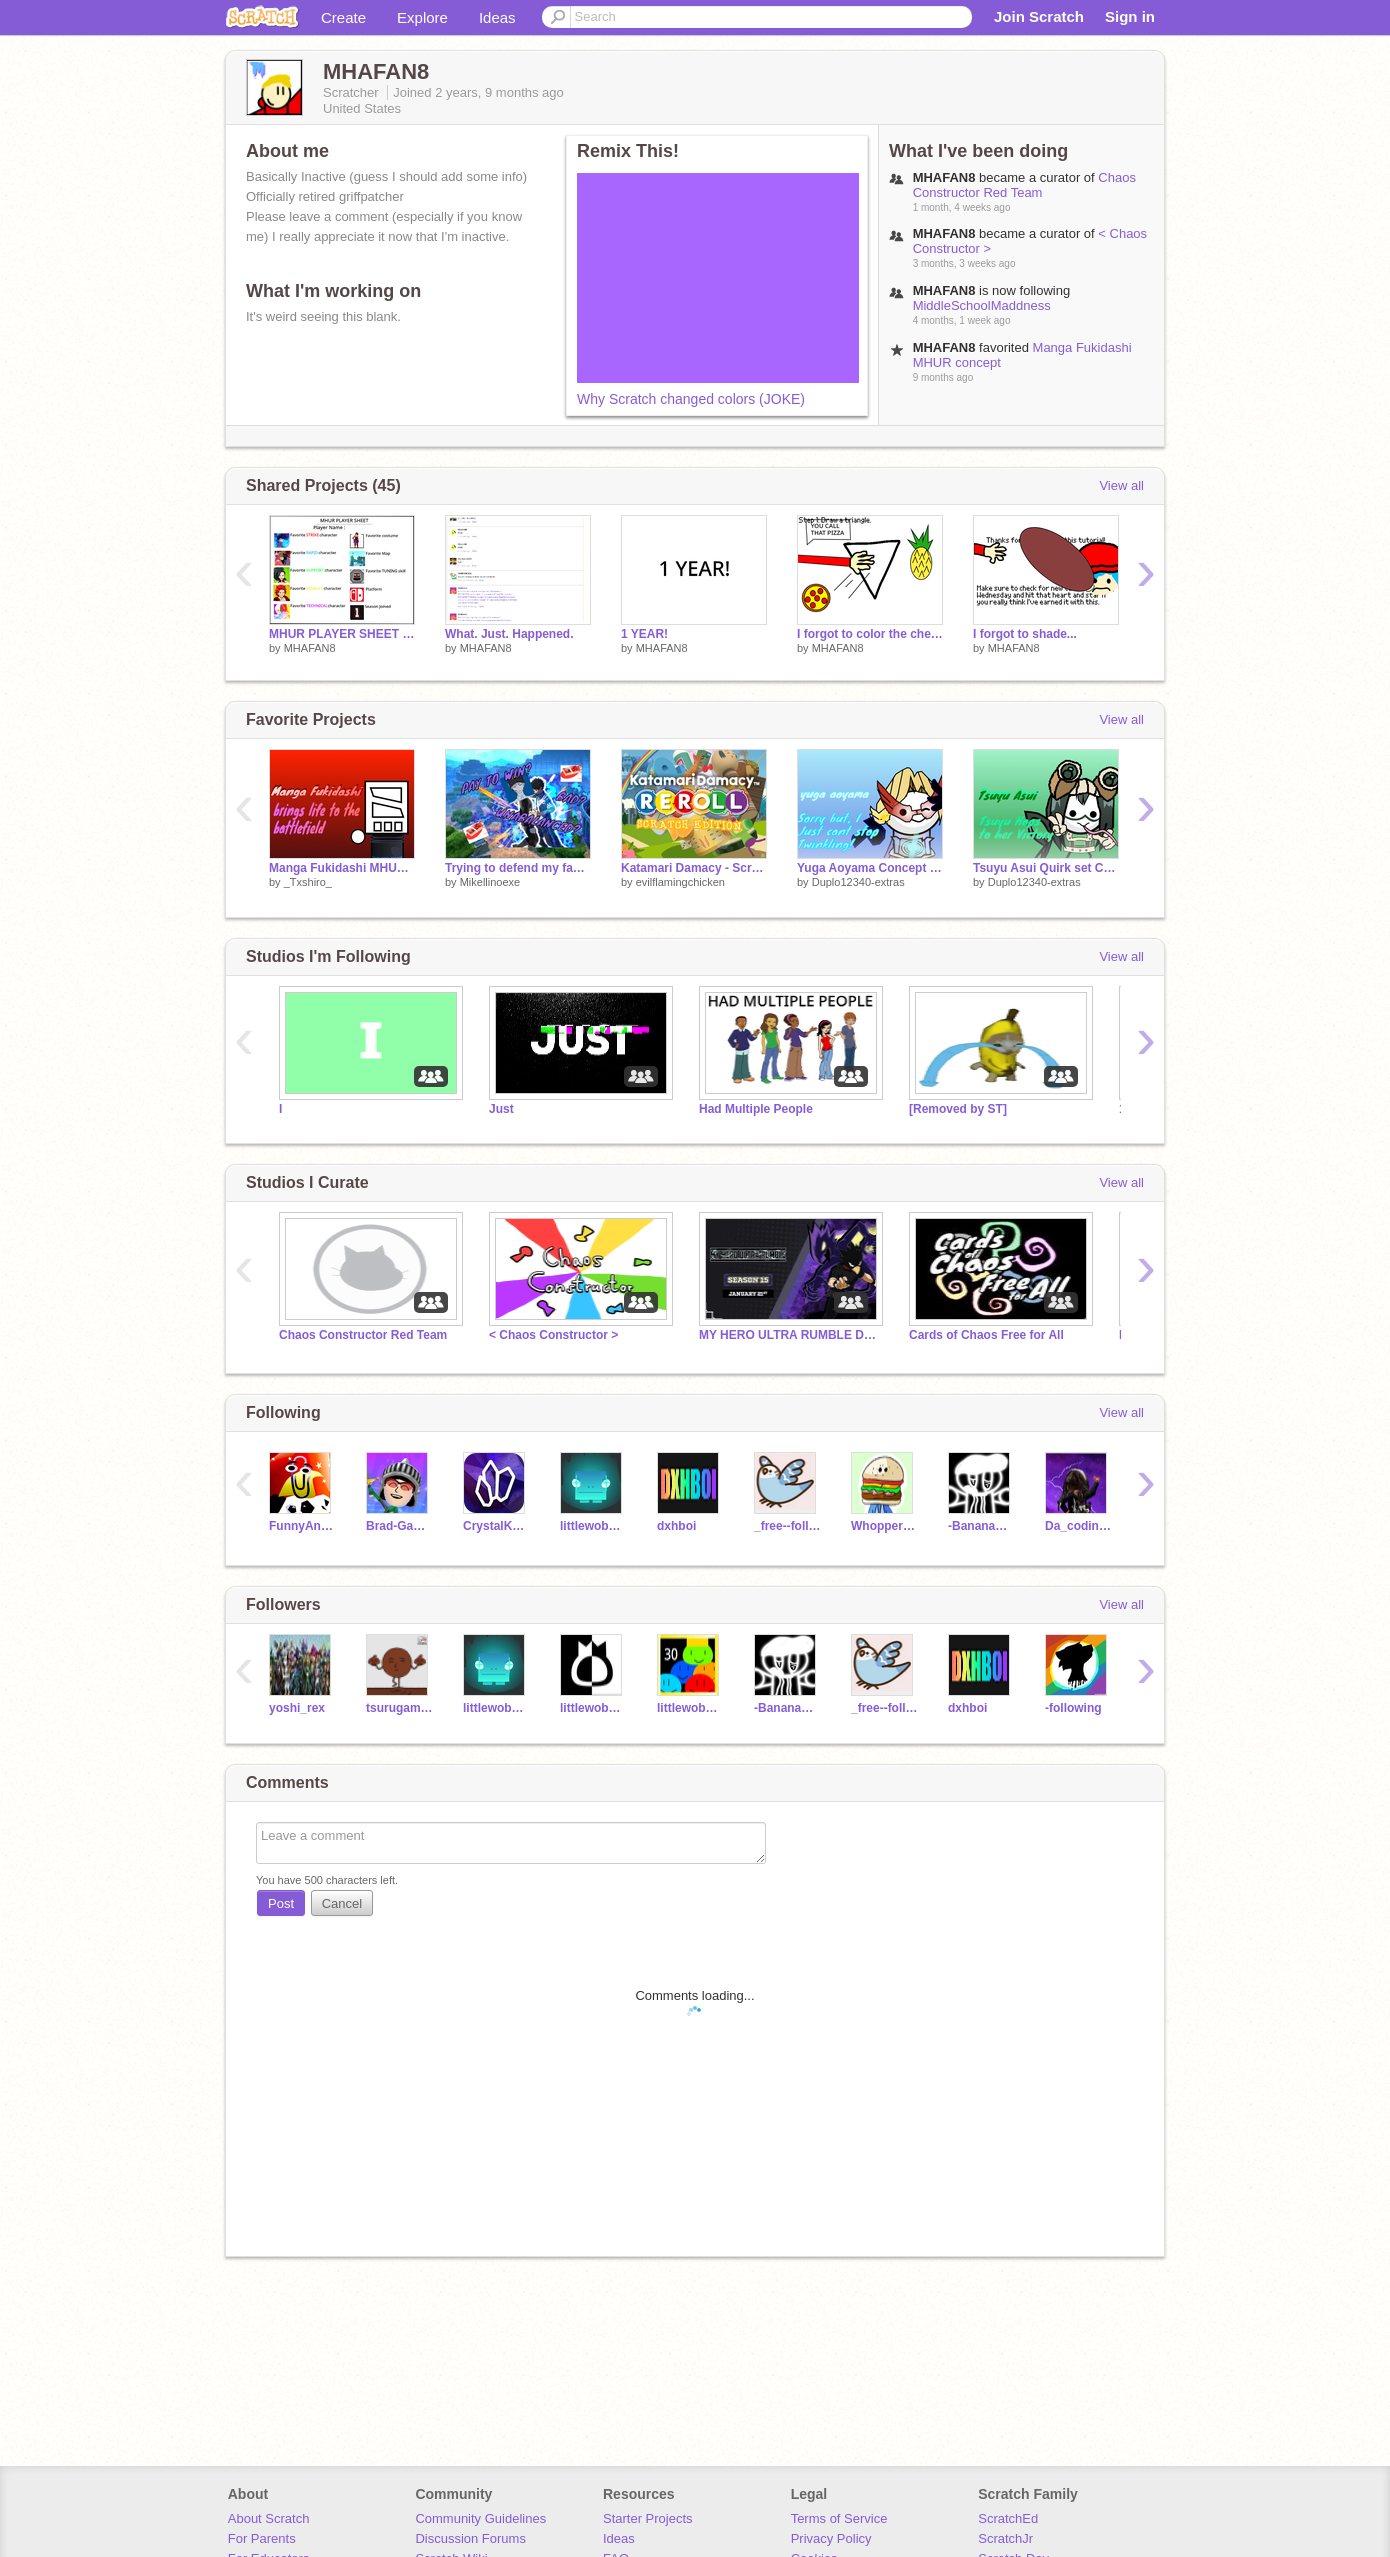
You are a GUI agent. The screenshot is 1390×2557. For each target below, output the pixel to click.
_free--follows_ (787, 1526)
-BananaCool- (981, 1526)
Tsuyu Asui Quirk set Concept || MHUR (1046, 868)
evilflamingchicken (680, 882)
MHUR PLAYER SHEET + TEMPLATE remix (342, 634)
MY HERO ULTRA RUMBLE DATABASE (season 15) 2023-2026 (789, 1335)
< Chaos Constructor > (553, 1335)
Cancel (342, 1903)
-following (1073, 1708)
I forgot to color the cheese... (870, 634)
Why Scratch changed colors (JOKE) (691, 399)
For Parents (262, 2538)
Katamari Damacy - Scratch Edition (694, 868)
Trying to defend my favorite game (518, 868)
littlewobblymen (690, 1708)
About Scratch (269, 2518)
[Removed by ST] (958, 1109)
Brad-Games (399, 1526)
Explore (422, 17)
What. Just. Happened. (509, 634)
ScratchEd (1008, 2518)
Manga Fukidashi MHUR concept (342, 868)
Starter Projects (648, 2518)
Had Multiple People (756, 1109)
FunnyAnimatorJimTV (302, 1526)
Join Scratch (1039, 16)
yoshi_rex (297, 1708)
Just (501, 1109)
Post (281, 1903)
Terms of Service (839, 2518)
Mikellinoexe (490, 882)
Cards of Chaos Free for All (986, 1335)
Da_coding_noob (1078, 1526)
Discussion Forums (470, 2538)
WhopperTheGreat (884, 1526)
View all (1121, 485)
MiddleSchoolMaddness (982, 305)
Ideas (497, 17)
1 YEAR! (644, 634)
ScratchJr (1005, 2538)
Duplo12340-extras (858, 882)
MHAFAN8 (310, 648)
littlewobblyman (593, 1526)
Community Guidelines (480, 2518)
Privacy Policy (831, 2538)
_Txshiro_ (308, 882)
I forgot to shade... (1025, 634)
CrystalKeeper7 (496, 1526)
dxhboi (676, 1526)
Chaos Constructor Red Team (1024, 185)
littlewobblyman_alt (593, 1708)
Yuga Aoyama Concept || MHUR (870, 868)
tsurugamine (399, 1708)
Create (343, 17)
